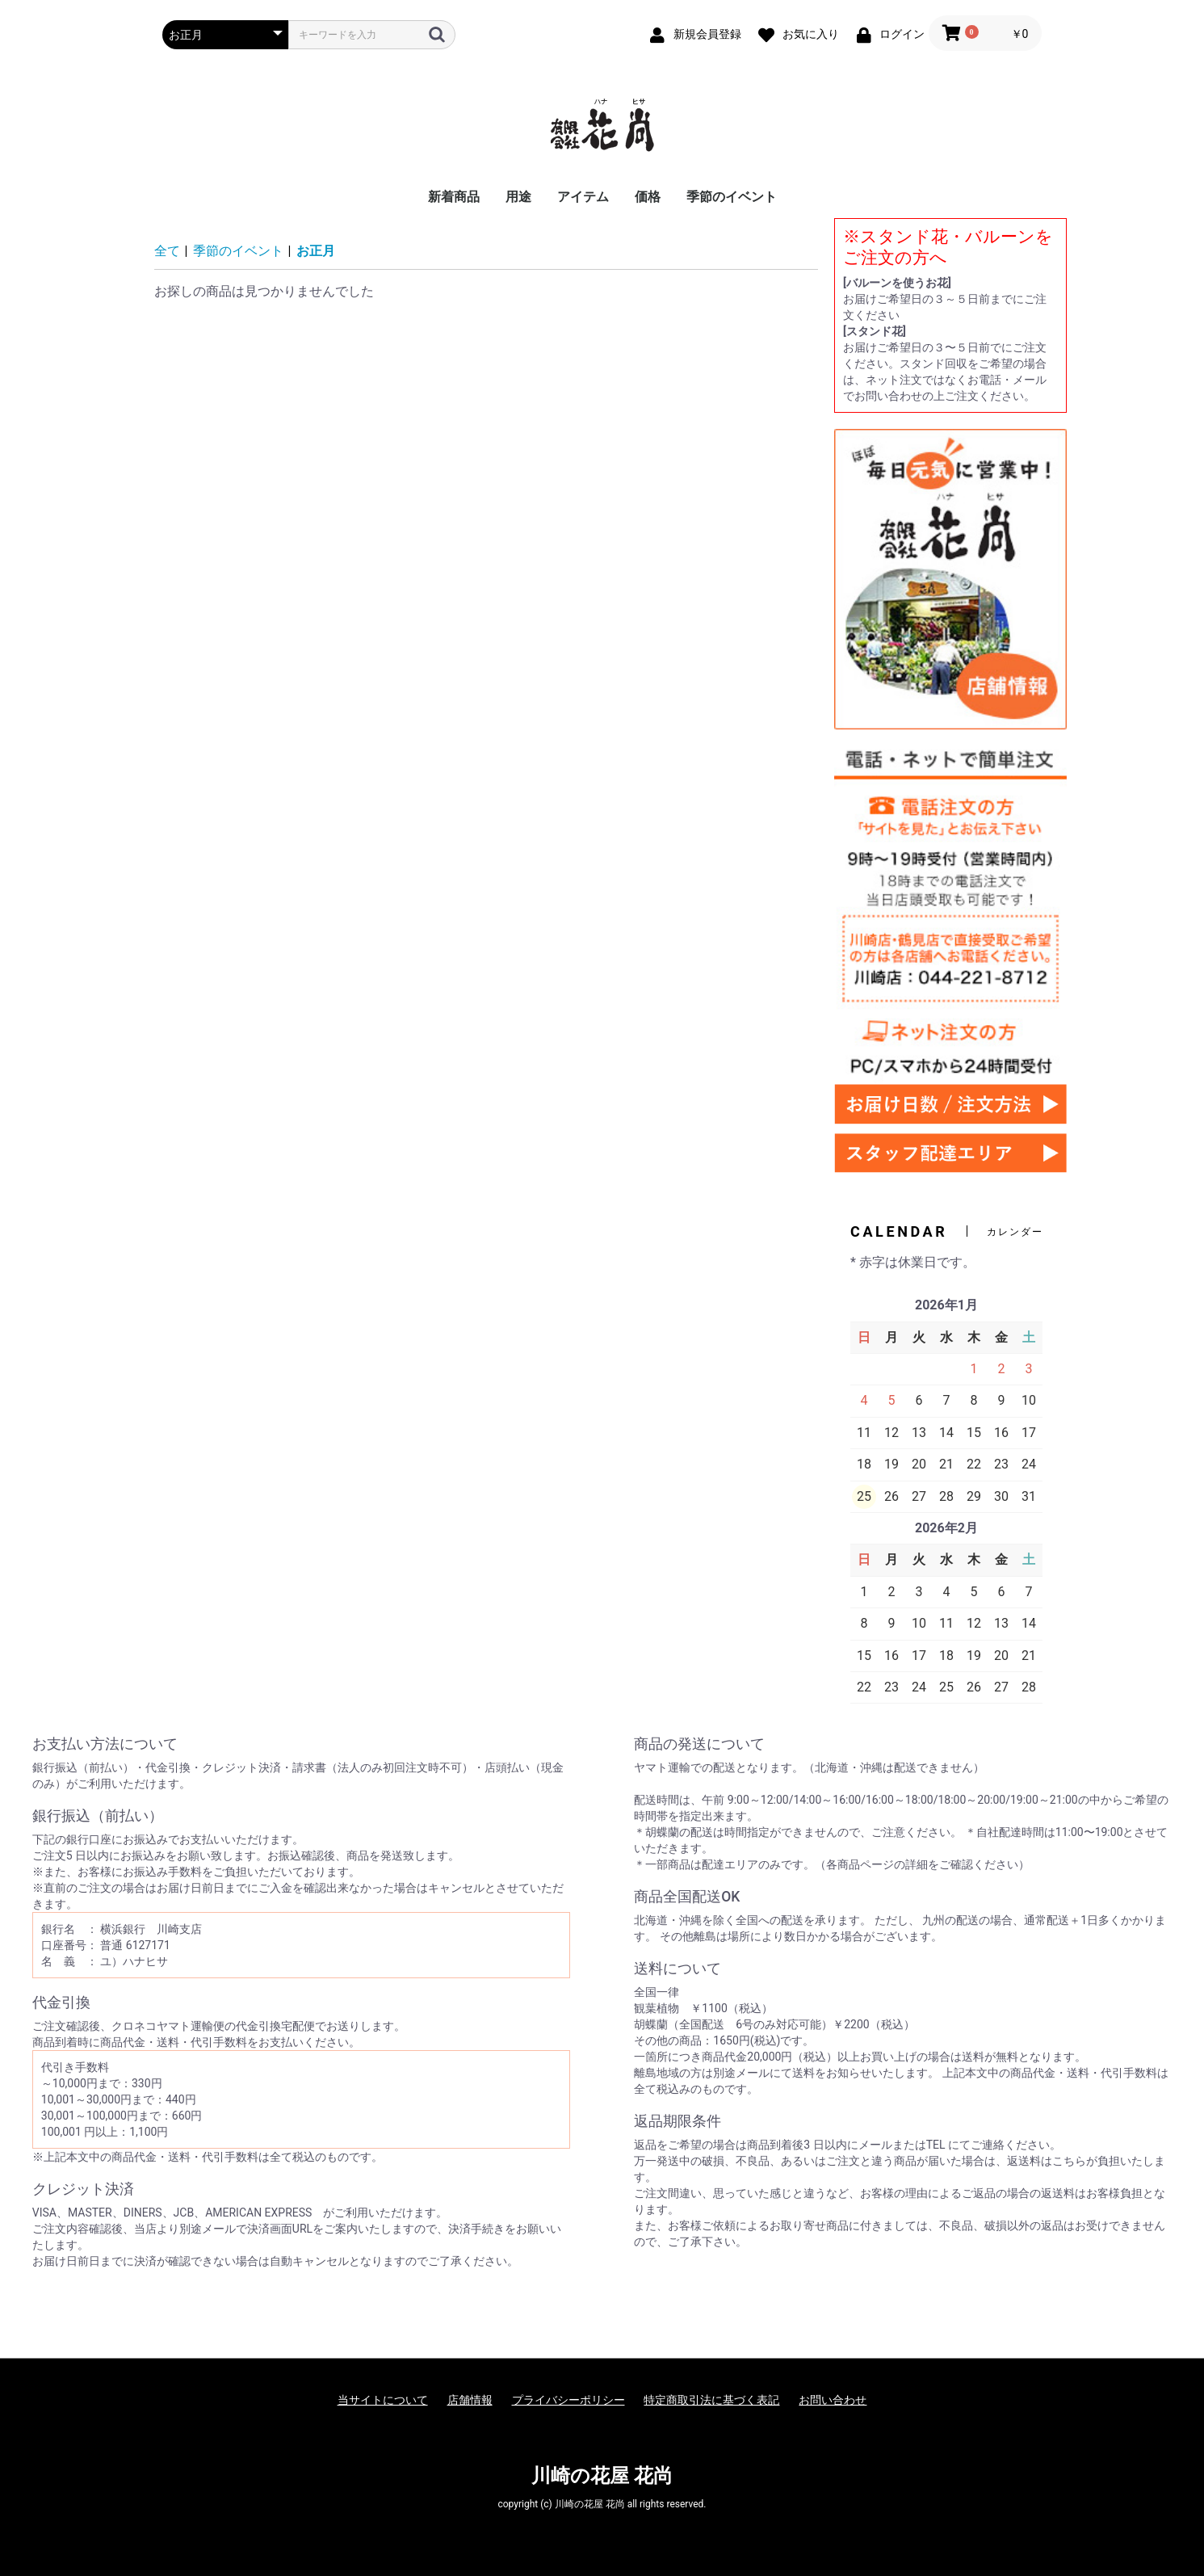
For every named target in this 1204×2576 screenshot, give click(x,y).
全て (167, 250)
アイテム (583, 196)
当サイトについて (383, 2399)
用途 (518, 196)
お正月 (315, 250)
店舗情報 (470, 2399)
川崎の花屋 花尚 (602, 2476)
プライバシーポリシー (568, 2399)
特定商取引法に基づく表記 (711, 2399)
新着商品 (454, 196)
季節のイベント (731, 196)
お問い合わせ (832, 2399)
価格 (648, 196)
